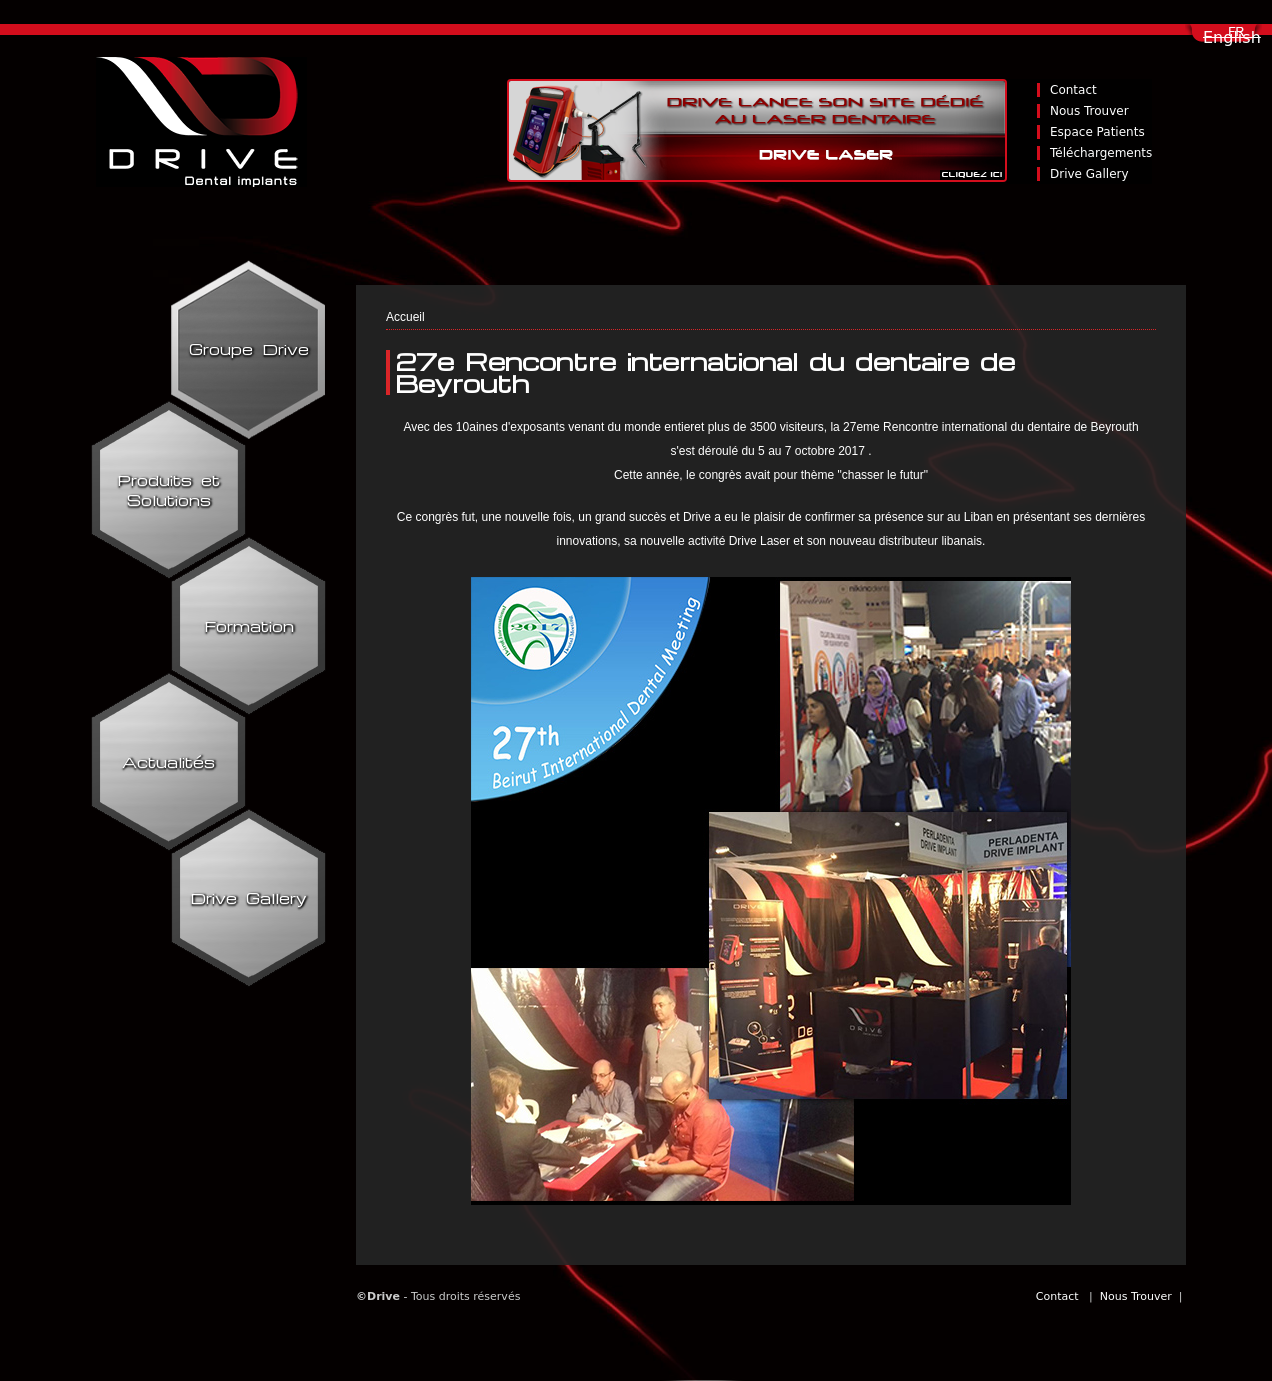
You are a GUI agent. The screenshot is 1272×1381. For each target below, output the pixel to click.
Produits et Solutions (168, 490)
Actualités (168, 762)
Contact (1073, 90)
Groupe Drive (249, 349)
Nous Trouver (1089, 111)
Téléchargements (1101, 153)
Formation (249, 626)
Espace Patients (1097, 132)
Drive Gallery (1089, 174)
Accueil (405, 317)
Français (1238, 38)
